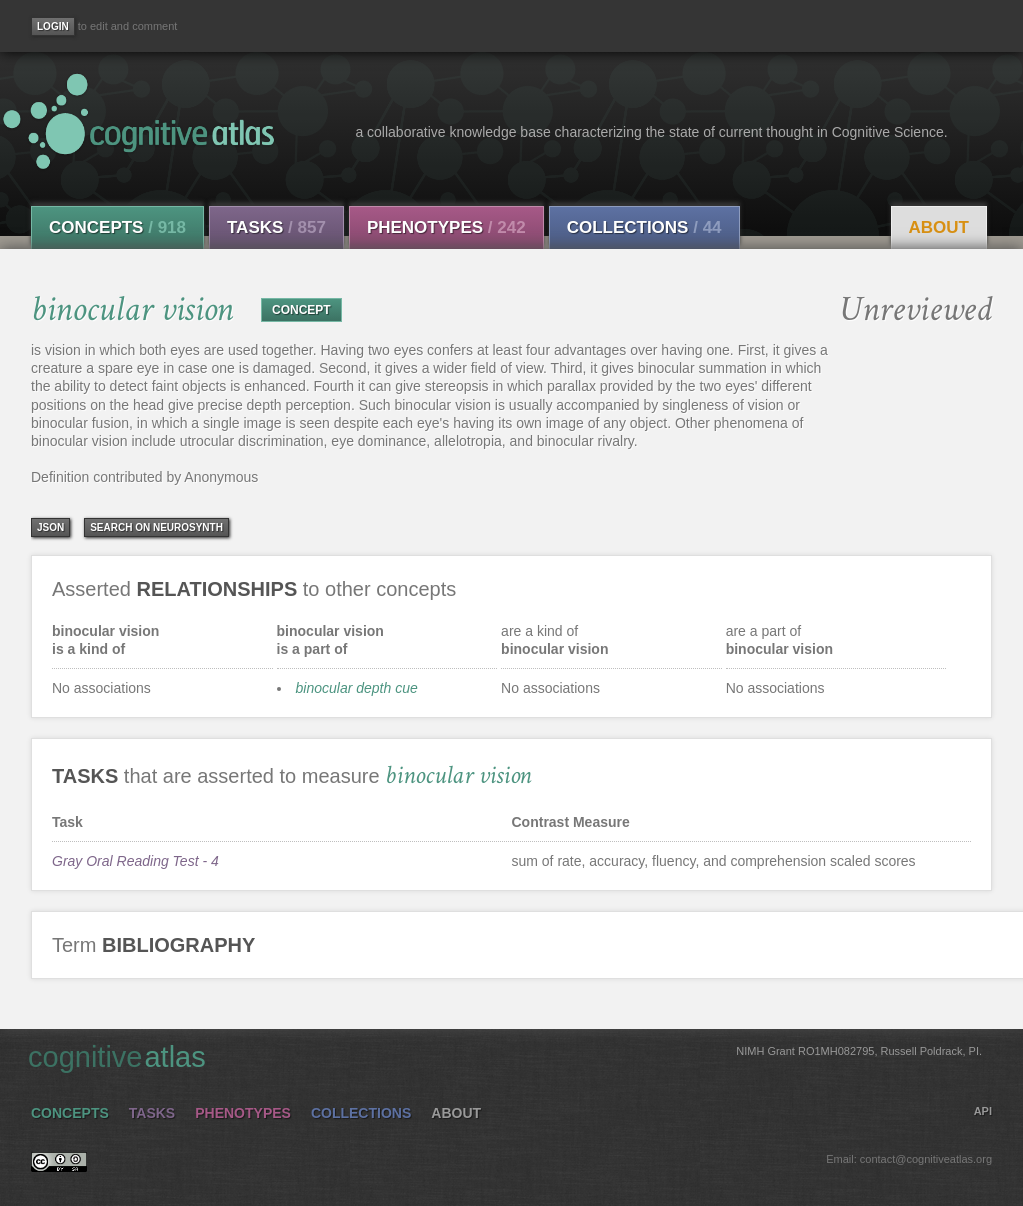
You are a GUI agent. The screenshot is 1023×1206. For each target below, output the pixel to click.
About (939, 227)
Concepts (117, 227)
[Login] (53, 26)
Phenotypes (446, 227)
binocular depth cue (357, 688)
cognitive (505, 1056)
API (983, 1111)
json (50, 527)
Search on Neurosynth (156, 527)
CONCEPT (301, 310)
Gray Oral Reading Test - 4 (135, 861)
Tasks (276, 227)
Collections (644, 227)
